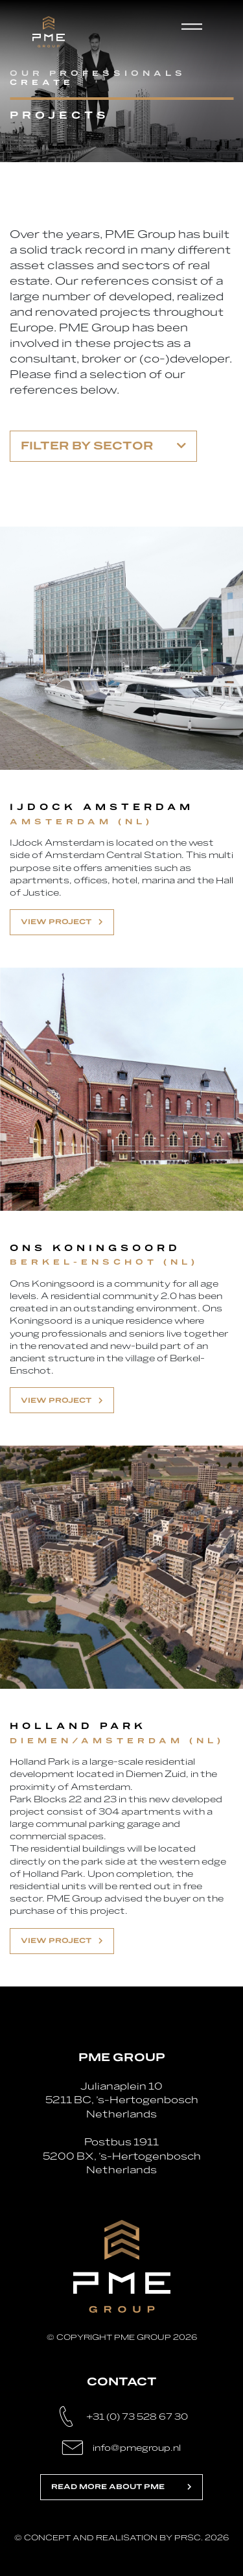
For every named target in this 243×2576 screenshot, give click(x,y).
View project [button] (62, 922)
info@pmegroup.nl (137, 2448)
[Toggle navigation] (197, 31)
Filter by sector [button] (103, 446)
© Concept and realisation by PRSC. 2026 (121, 2537)
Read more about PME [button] (121, 2487)
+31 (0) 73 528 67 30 (137, 2417)
